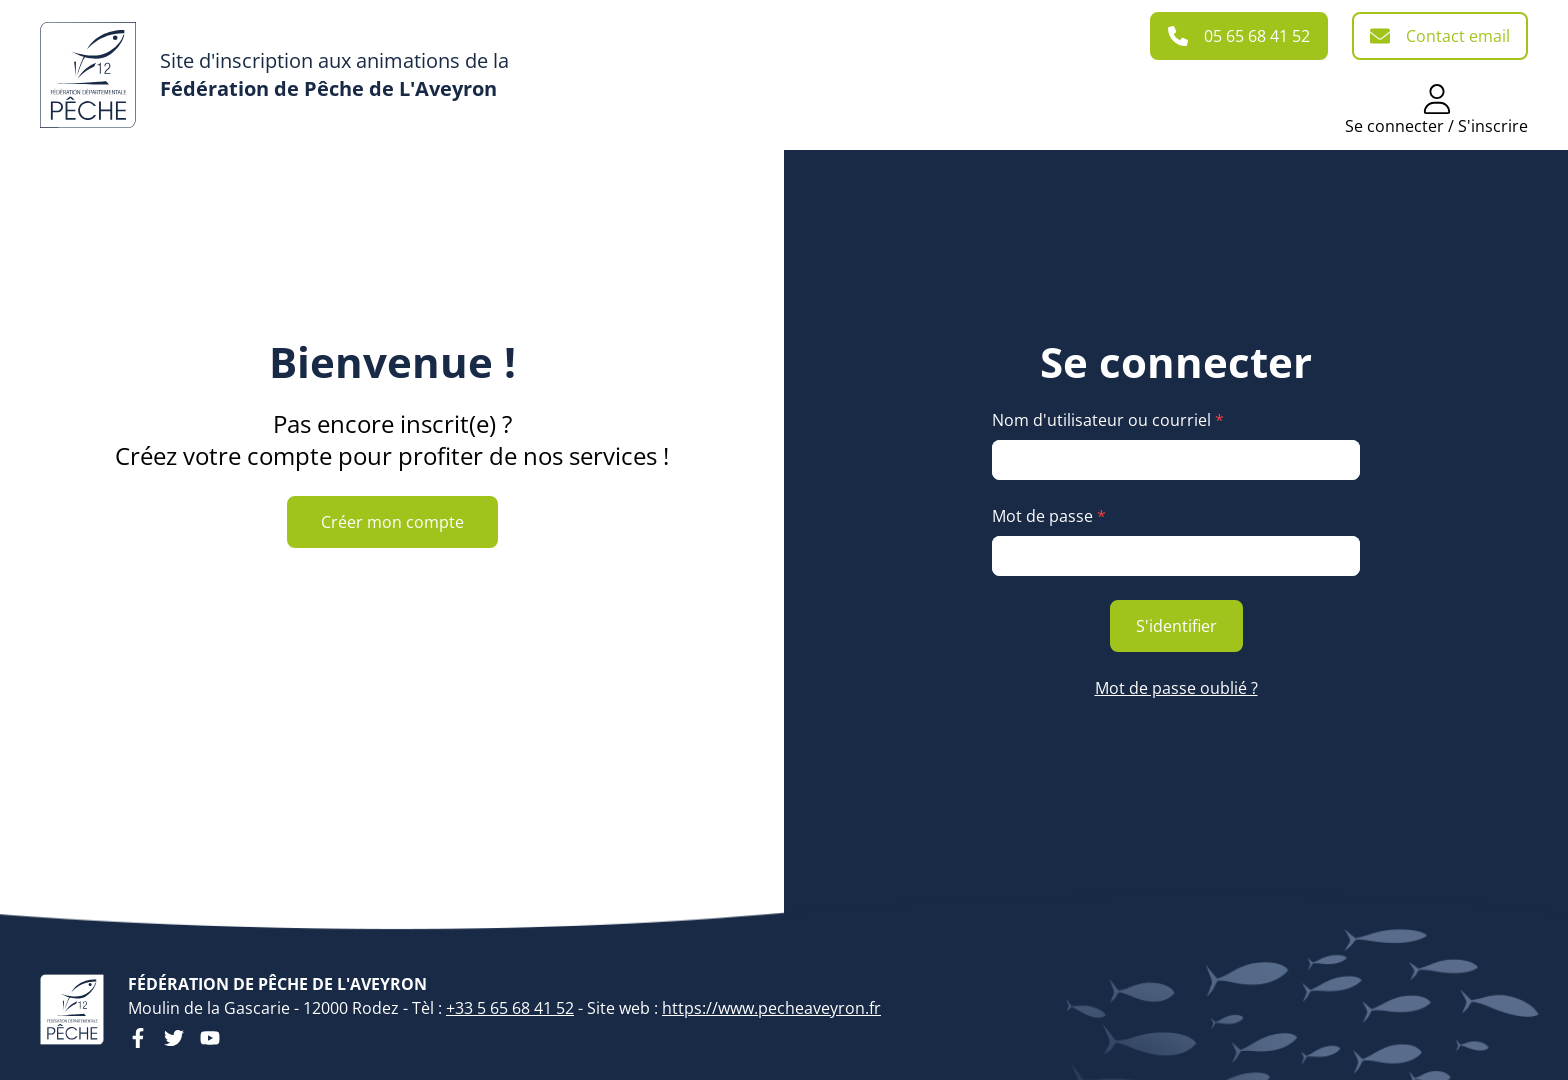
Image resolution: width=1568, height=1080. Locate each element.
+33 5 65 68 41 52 (510, 1008)
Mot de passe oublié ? (1176, 688)
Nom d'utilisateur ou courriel (1108, 420)
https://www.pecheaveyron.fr (771, 1008)
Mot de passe (1049, 516)
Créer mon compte (392, 522)
